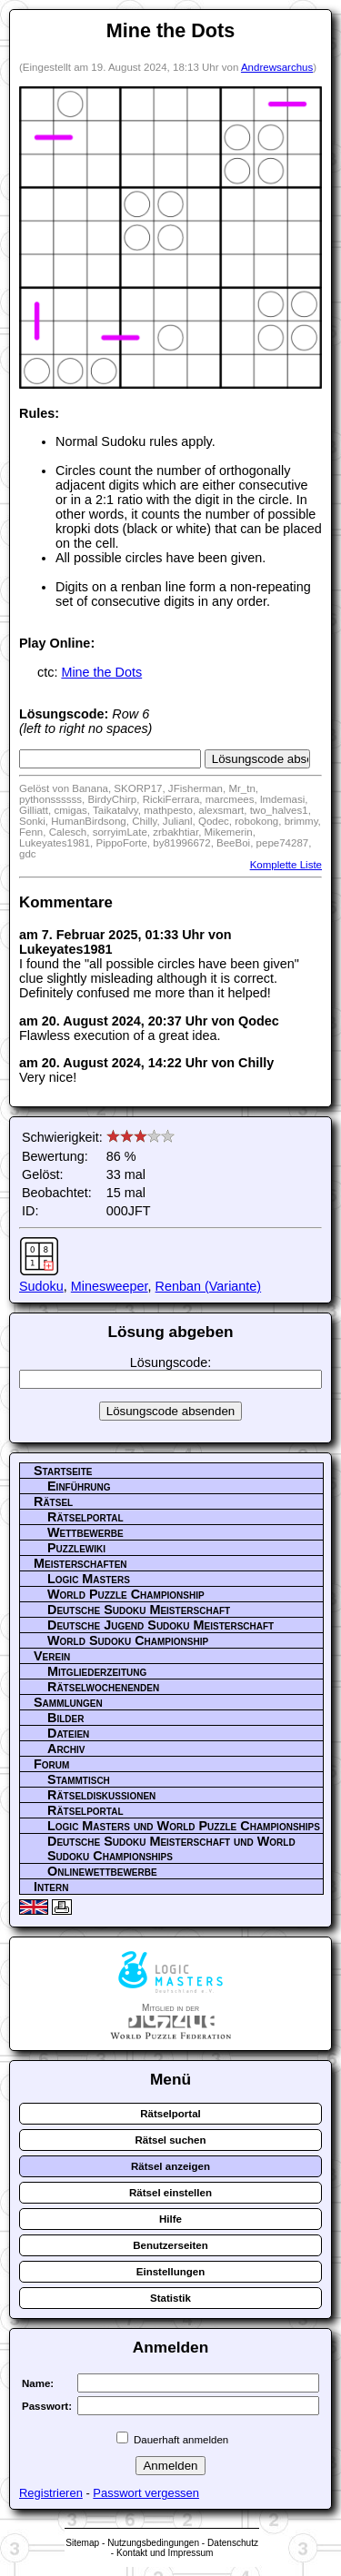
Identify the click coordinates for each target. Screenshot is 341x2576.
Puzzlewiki (76, 1548)
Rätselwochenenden (103, 1686)
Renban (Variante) (208, 1286)
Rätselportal (85, 1517)
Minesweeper (109, 1286)
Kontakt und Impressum (164, 2553)
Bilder (65, 1717)
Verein (52, 1656)
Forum (51, 1764)
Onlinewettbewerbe (102, 1871)
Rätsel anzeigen (170, 2166)
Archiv (66, 1748)
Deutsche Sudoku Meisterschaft (138, 1609)
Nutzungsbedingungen (153, 2543)
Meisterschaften (80, 1563)
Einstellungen (171, 2271)
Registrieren (51, 2493)
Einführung (79, 1486)
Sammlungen (68, 1702)
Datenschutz (232, 2543)
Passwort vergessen (146, 2493)
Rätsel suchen (170, 2140)
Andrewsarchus (277, 67)
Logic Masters (88, 1578)
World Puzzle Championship (126, 1594)
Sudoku (41, 1286)
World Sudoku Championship (127, 1640)
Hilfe (170, 2219)
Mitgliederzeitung (96, 1671)
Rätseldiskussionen (101, 1795)
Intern (51, 1886)
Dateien (68, 1733)
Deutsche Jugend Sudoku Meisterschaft (160, 1625)
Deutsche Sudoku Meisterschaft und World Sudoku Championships (171, 1848)
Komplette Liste (286, 864)
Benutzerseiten (170, 2245)
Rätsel (53, 1501)
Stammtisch (78, 1779)
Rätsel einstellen (170, 2192)
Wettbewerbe (85, 1532)
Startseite (63, 1470)
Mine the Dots (101, 672)
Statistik (170, 2298)
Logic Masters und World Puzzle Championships (183, 1825)
